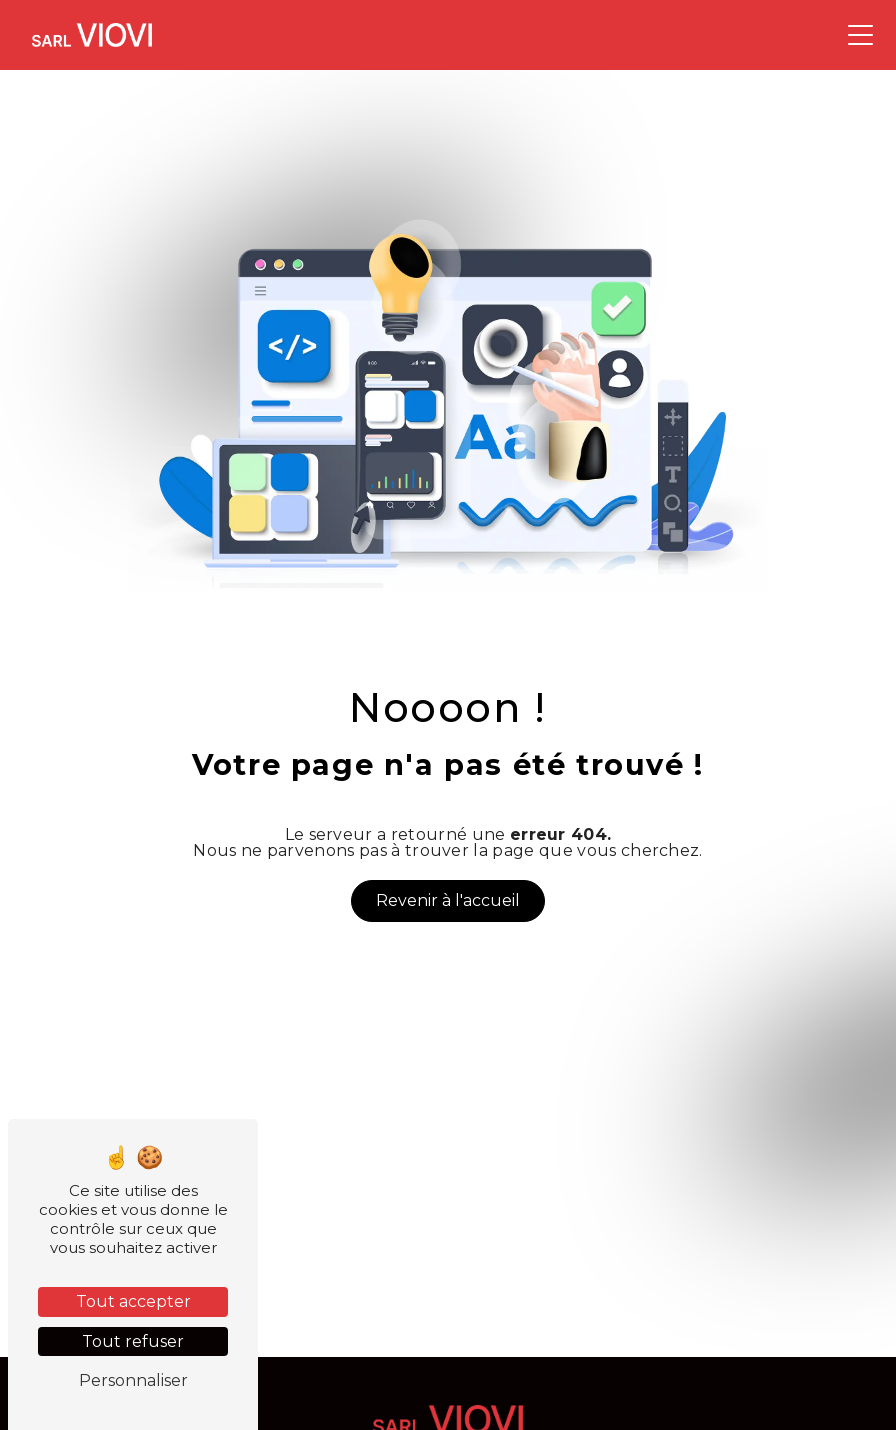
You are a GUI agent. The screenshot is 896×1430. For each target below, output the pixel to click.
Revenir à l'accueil (448, 900)
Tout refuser (133, 1341)
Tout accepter (133, 1301)
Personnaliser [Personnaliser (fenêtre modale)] (133, 1380)
